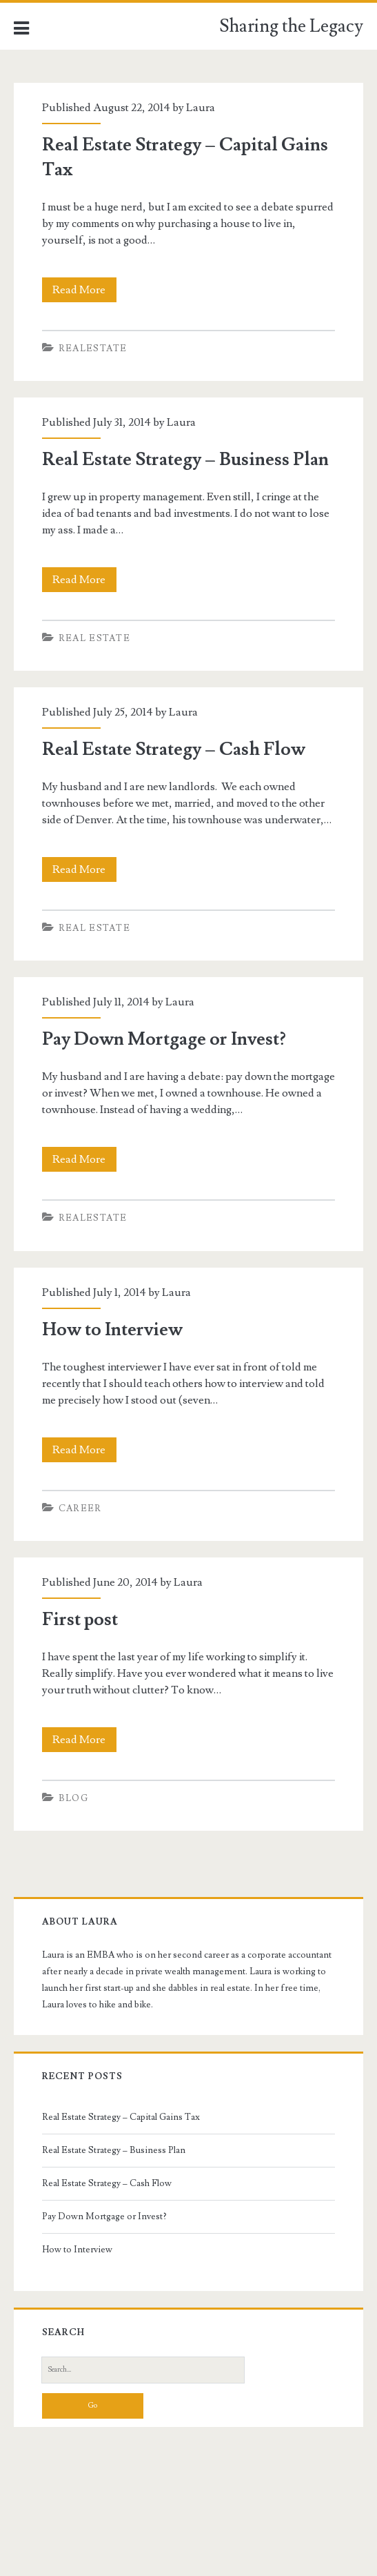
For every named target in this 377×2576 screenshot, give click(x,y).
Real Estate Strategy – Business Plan (185, 459)
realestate (93, 348)
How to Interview (112, 1329)
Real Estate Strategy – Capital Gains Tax (121, 2117)
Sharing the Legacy (291, 26)
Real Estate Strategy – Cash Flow (173, 749)
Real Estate (94, 638)
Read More (83, 289)
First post (80, 1619)
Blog (73, 1798)
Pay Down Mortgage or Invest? (164, 1039)
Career (80, 1508)
